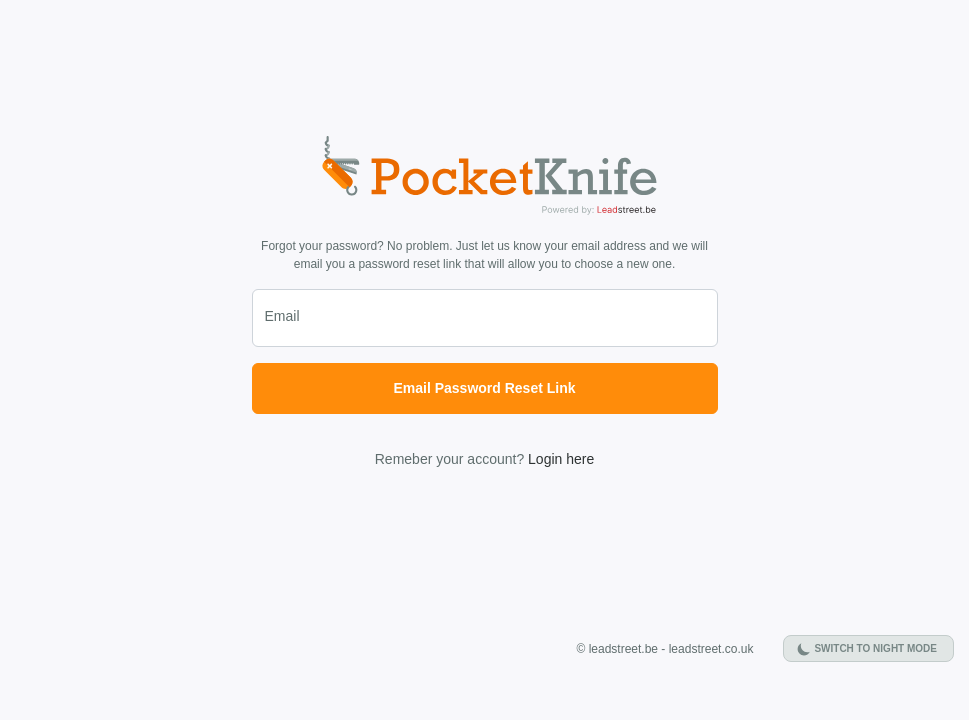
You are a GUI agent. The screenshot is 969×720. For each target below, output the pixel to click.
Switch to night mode (875, 648)
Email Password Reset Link (484, 388)
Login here (561, 459)
